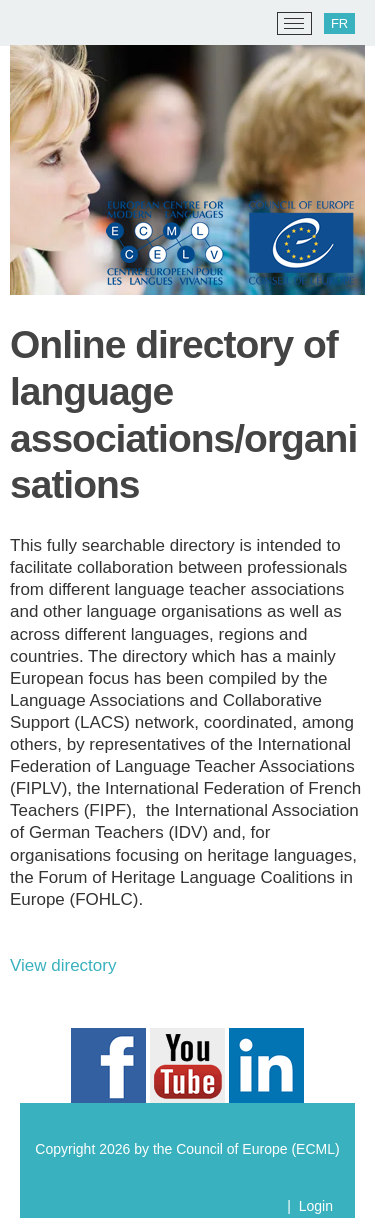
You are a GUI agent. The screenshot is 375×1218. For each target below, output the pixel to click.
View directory (63, 965)
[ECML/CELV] (40, 24)
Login (316, 1206)
